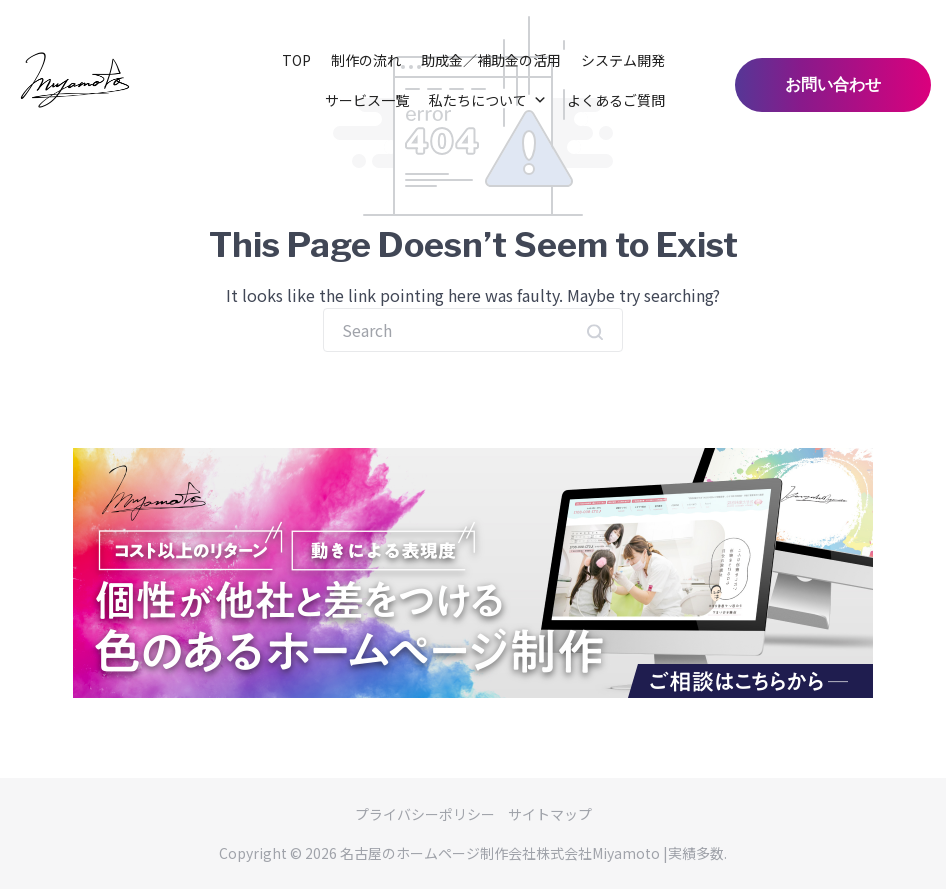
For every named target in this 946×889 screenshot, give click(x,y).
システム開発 (623, 60)
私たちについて (488, 100)
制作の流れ (366, 60)
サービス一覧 (367, 100)
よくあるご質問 (616, 100)
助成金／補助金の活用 (491, 60)
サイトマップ (550, 814)
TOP (296, 60)
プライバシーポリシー (425, 814)
